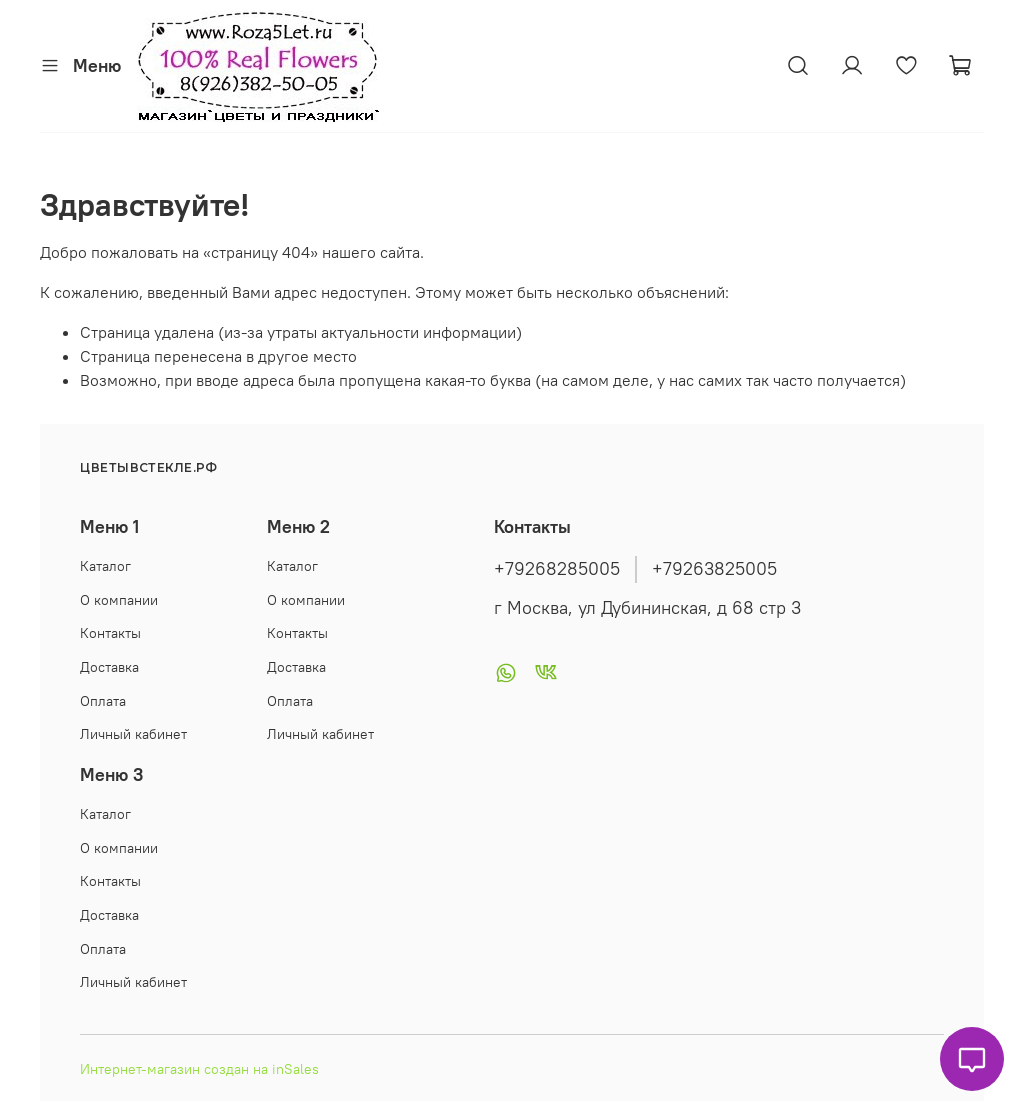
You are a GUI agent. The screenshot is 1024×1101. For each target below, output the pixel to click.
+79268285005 (557, 569)
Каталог (105, 566)
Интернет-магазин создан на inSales (199, 1069)
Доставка (109, 667)
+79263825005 (714, 569)
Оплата (103, 701)
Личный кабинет (133, 734)
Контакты (110, 633)
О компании (119, 600)
